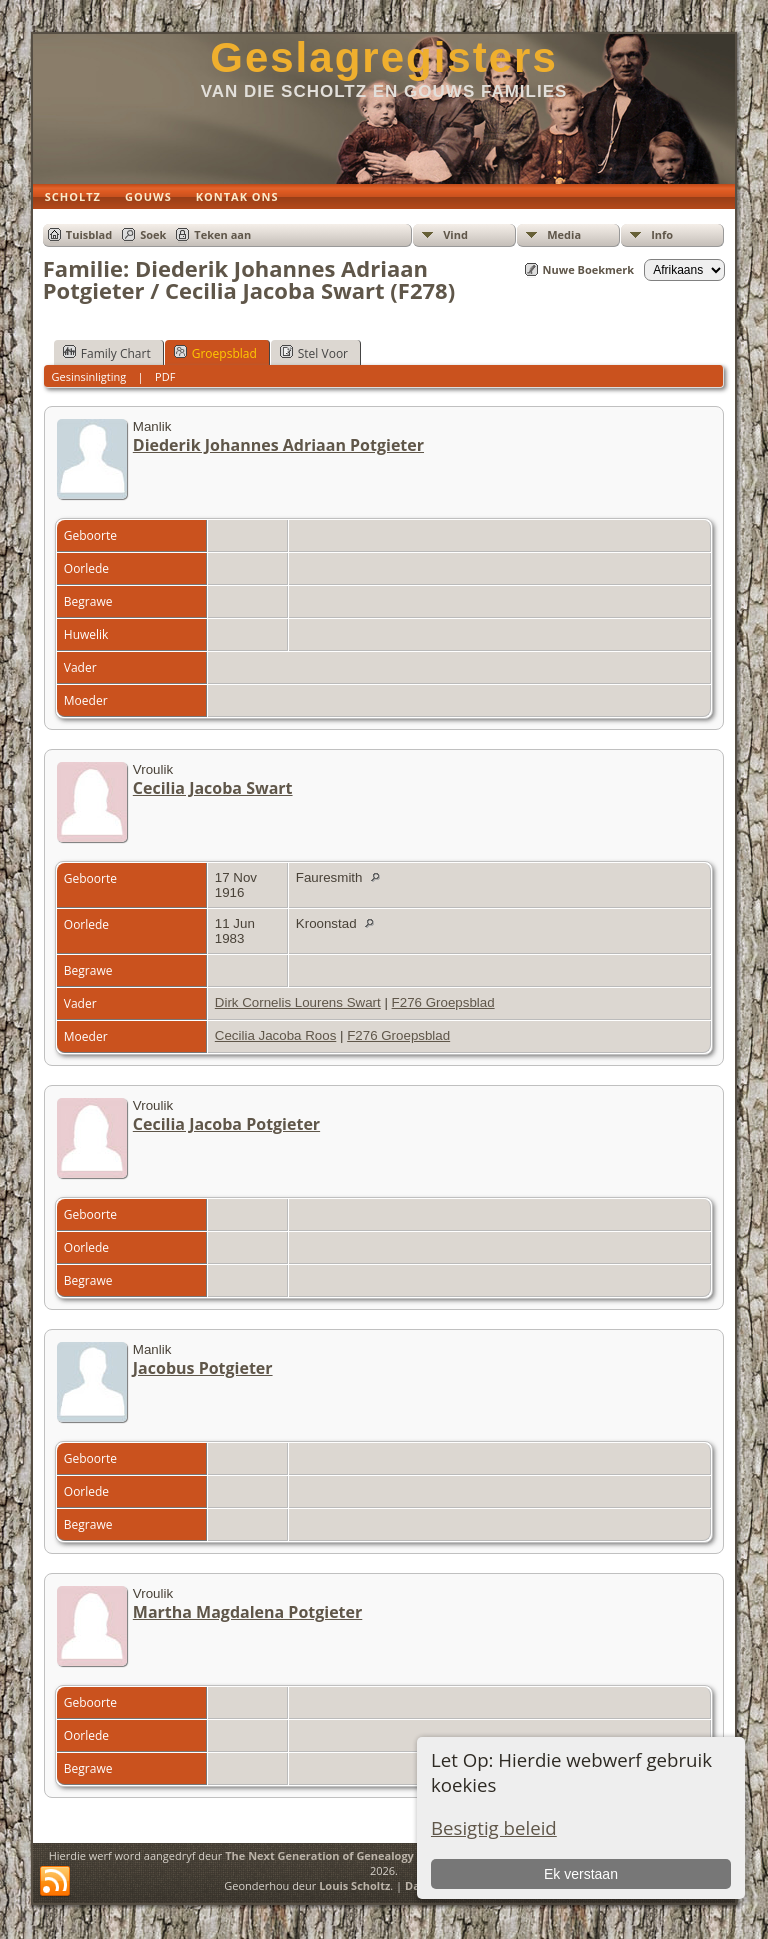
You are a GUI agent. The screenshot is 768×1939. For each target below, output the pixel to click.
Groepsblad (215, 353)
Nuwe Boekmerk (589, 269)
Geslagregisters (384, 57)
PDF (165, 376)
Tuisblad (89, 234)
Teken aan (222, 234)
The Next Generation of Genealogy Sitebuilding (353, 1855)
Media (564, 234)
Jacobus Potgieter (203, 1368)
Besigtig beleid (494, 1827)
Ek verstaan (581, 1874)
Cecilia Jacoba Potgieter (226, 1124)
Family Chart (107, 353)
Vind (455, 234)
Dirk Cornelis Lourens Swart (298, 1002)
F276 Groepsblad (443, 1002)
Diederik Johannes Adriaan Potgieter (278, 445)
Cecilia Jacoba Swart (213, 788)
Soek (153, 234)
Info (662, 234)
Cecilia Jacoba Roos (276, 1035)
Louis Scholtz (354, 1885)
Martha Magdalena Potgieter (247, 1612)
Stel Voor (314, 353)
